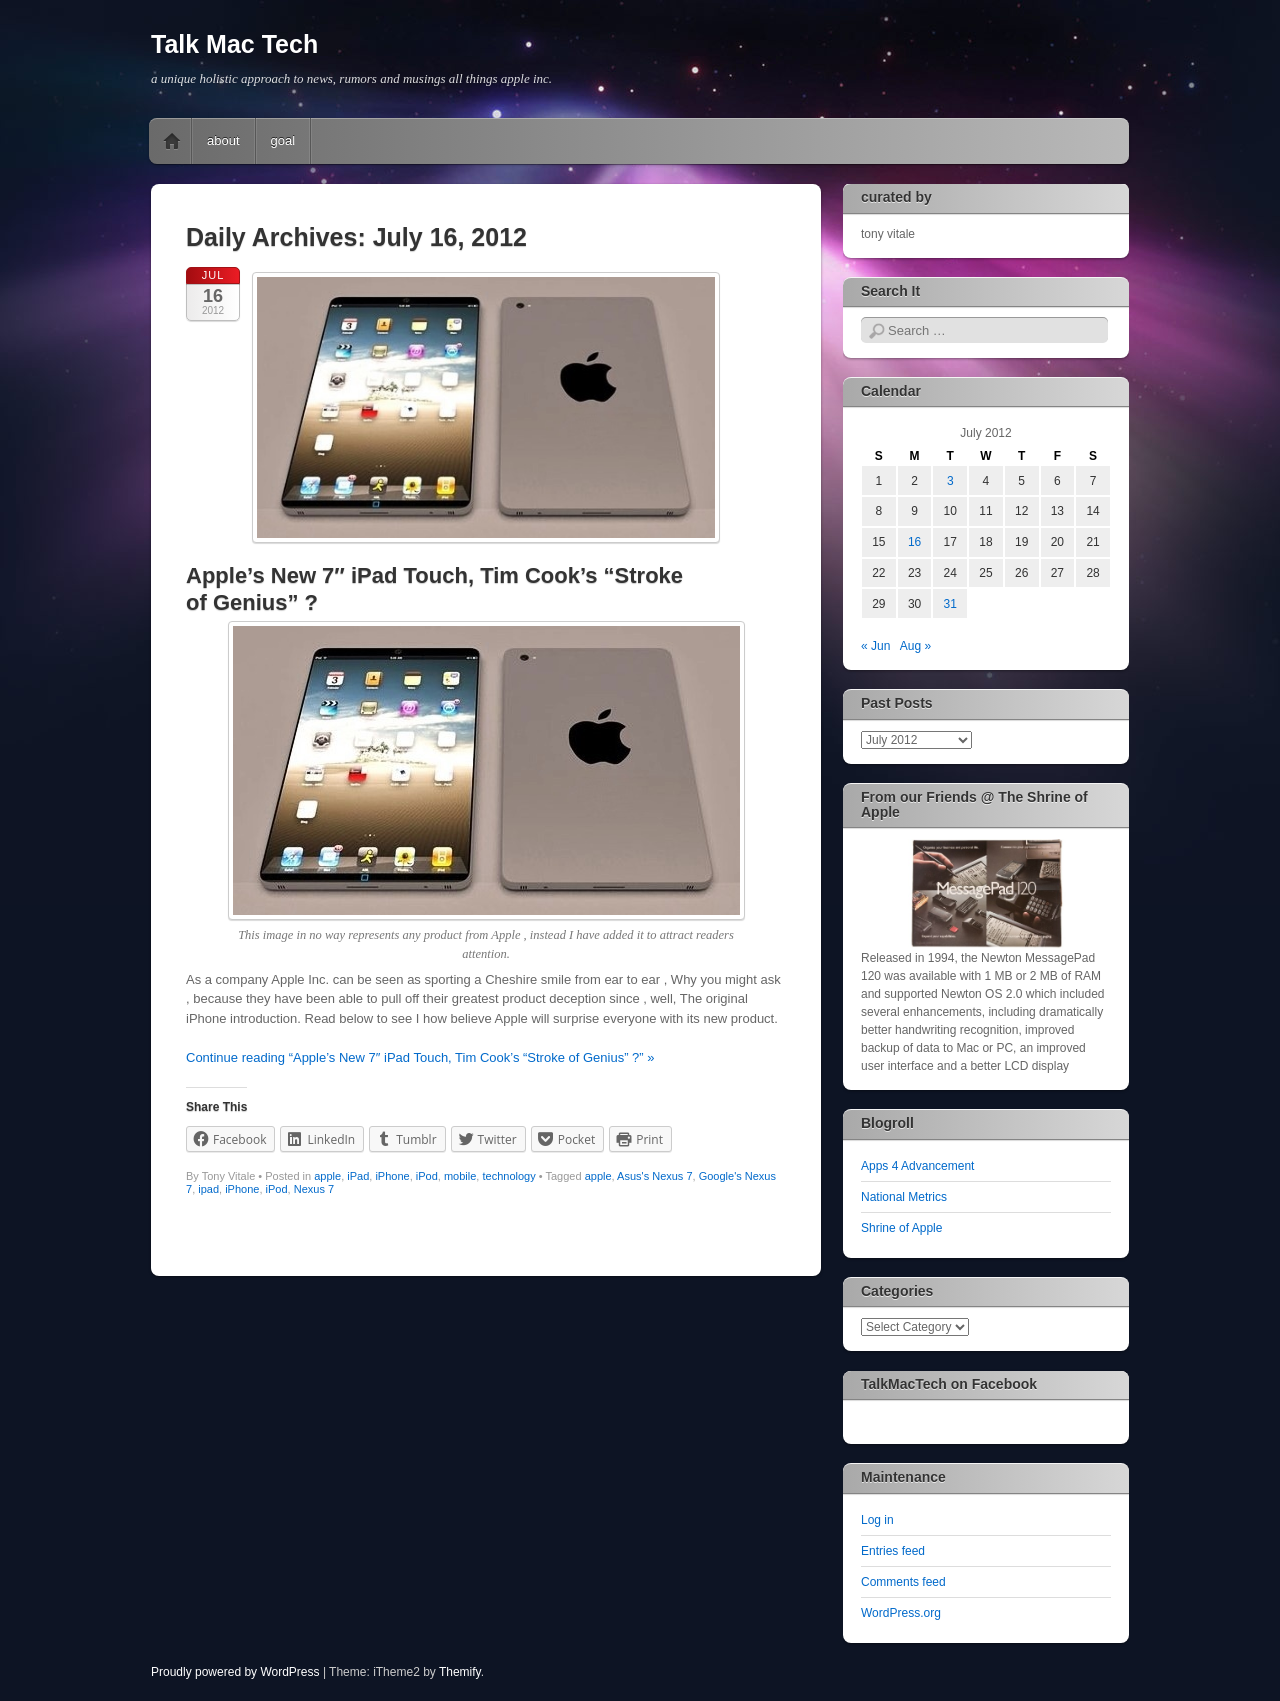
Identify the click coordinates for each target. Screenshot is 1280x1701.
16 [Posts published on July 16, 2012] (914, 542)
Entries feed (893, 1551)
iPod (427, 1176)
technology (508, 1176)
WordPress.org (901, 1613)
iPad (358, 1176)
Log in (877, 1520)
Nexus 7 (314, 1189)
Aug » (915, 646)
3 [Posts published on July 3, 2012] (950, 481)
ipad (208, 1189)
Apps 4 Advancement (917, 1166)
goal (283, 140)
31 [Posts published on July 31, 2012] (950, 604)
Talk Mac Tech (234, 44)
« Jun (875, 646)
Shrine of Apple (901, 1228)
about (223, 140)
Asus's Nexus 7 (654, 1176)
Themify (460, 1672)
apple (327, 1176)
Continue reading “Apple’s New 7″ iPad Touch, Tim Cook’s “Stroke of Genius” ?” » (420, 1057)
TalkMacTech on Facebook (949, 1384)
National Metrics (904, 1197)
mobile (460, 1176)
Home (172, 141)
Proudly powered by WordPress (235, 1672)
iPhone (392, 1176)
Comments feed (903, 1582)
